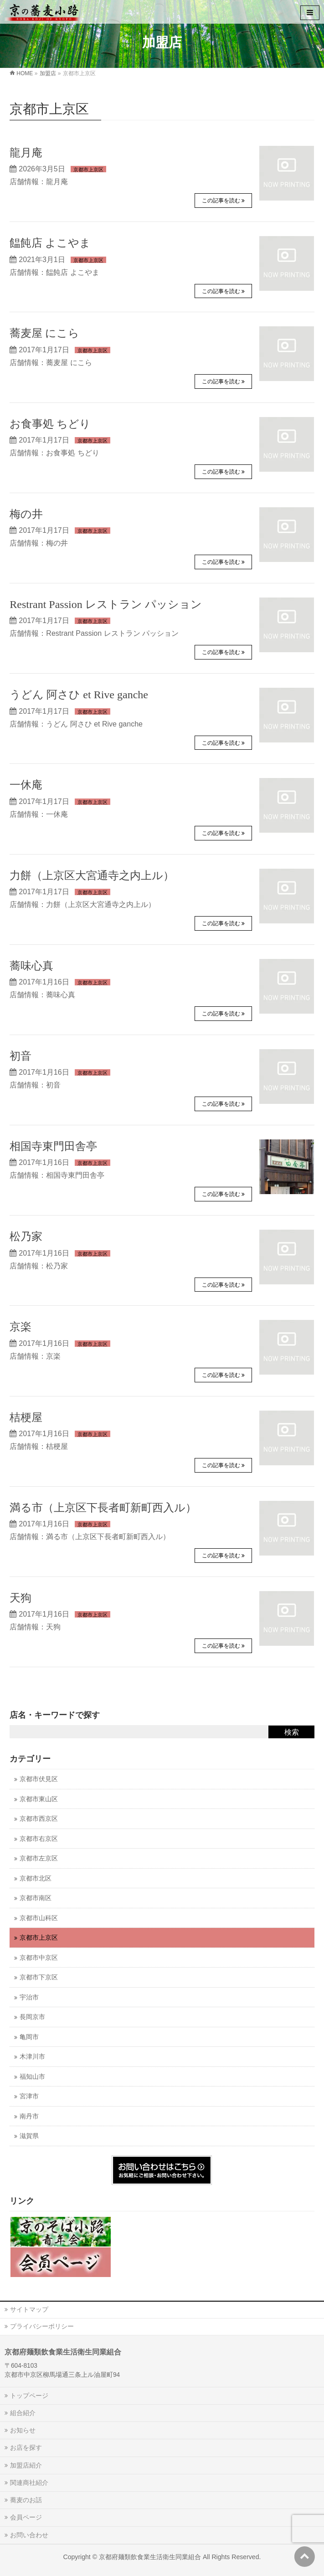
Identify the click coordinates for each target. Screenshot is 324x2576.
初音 (20, 1056)
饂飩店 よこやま (50, 243)
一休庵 (26, 785)
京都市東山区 (39, 1799)
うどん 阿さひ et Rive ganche (79, 695)
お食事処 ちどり (50, 424)
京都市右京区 (39, 1838)
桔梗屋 (26, 1417)
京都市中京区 (39, 1957)
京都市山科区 (39, 1918)
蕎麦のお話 (26, 2500)
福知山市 (32, 2076)
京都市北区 (35, 1878)
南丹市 (29, 2116)
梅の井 (26, 514)
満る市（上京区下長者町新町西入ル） (103, 1508)
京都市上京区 (88, 169)
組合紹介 (23, 2412)
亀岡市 (29, 2037)
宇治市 (29, 1997)
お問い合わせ (29, 2535)
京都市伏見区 (39, 1779)
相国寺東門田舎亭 (53, 1146)
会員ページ (26, 2517)
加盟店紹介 (26, 2465)
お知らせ (23, 2430)
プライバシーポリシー (42, 2326)
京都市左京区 (39, 1858)
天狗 (20, 1598)
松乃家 (26, 1236)
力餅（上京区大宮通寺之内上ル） (92, 875)
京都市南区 (35, 1898)
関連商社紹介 (29, 2482)
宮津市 (29, 2096)
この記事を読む (221, 200)
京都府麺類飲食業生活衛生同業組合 (150, 2557)
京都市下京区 (39, 1977)
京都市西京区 (39, 1818)
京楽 (20, 1327)
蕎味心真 (31, 966)
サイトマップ (29, 2309)
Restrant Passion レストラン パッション (105, 604)
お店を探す (26, 2447)
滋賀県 (29, 2136)
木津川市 (32, 2056)
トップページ (29, 2395)
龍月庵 (26, 153)
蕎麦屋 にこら (44, 333)
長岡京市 (32, 2017)
